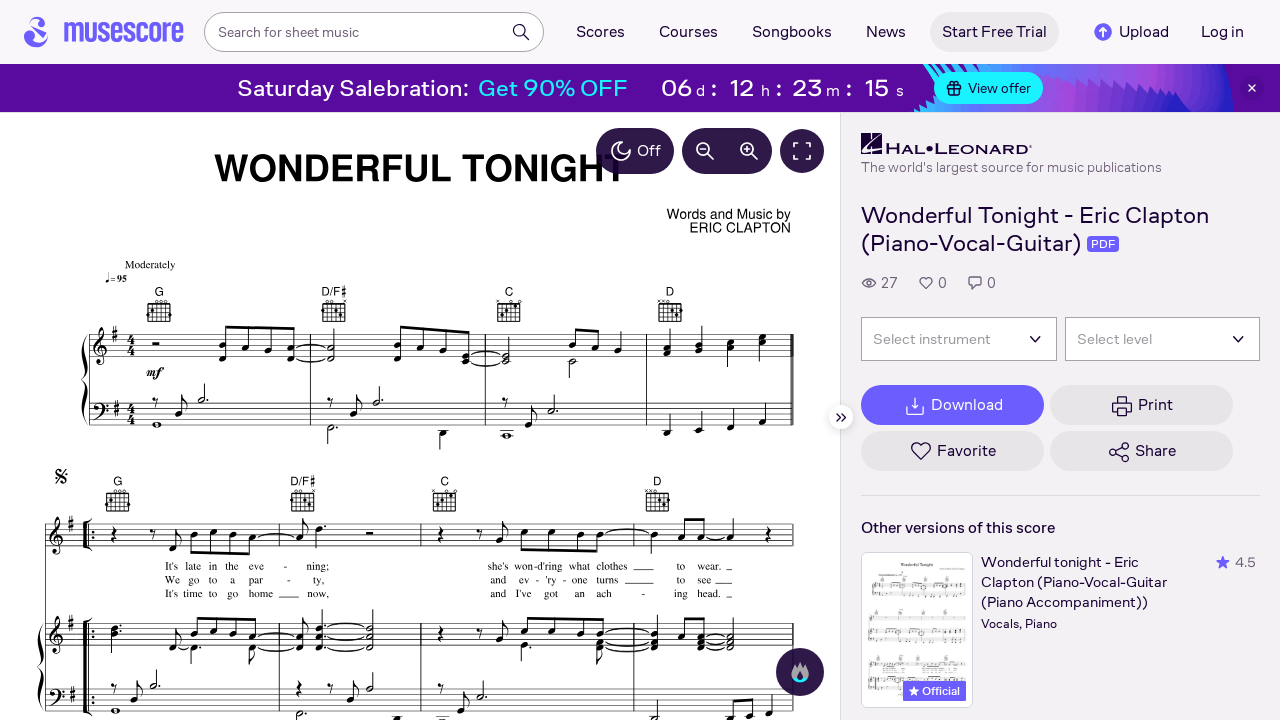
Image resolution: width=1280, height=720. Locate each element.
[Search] (521, 32)
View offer (988, 88)
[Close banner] (1252, 88)
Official (934, 691)
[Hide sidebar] (841, 417)
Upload (1130, 32)
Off (635, 151)
